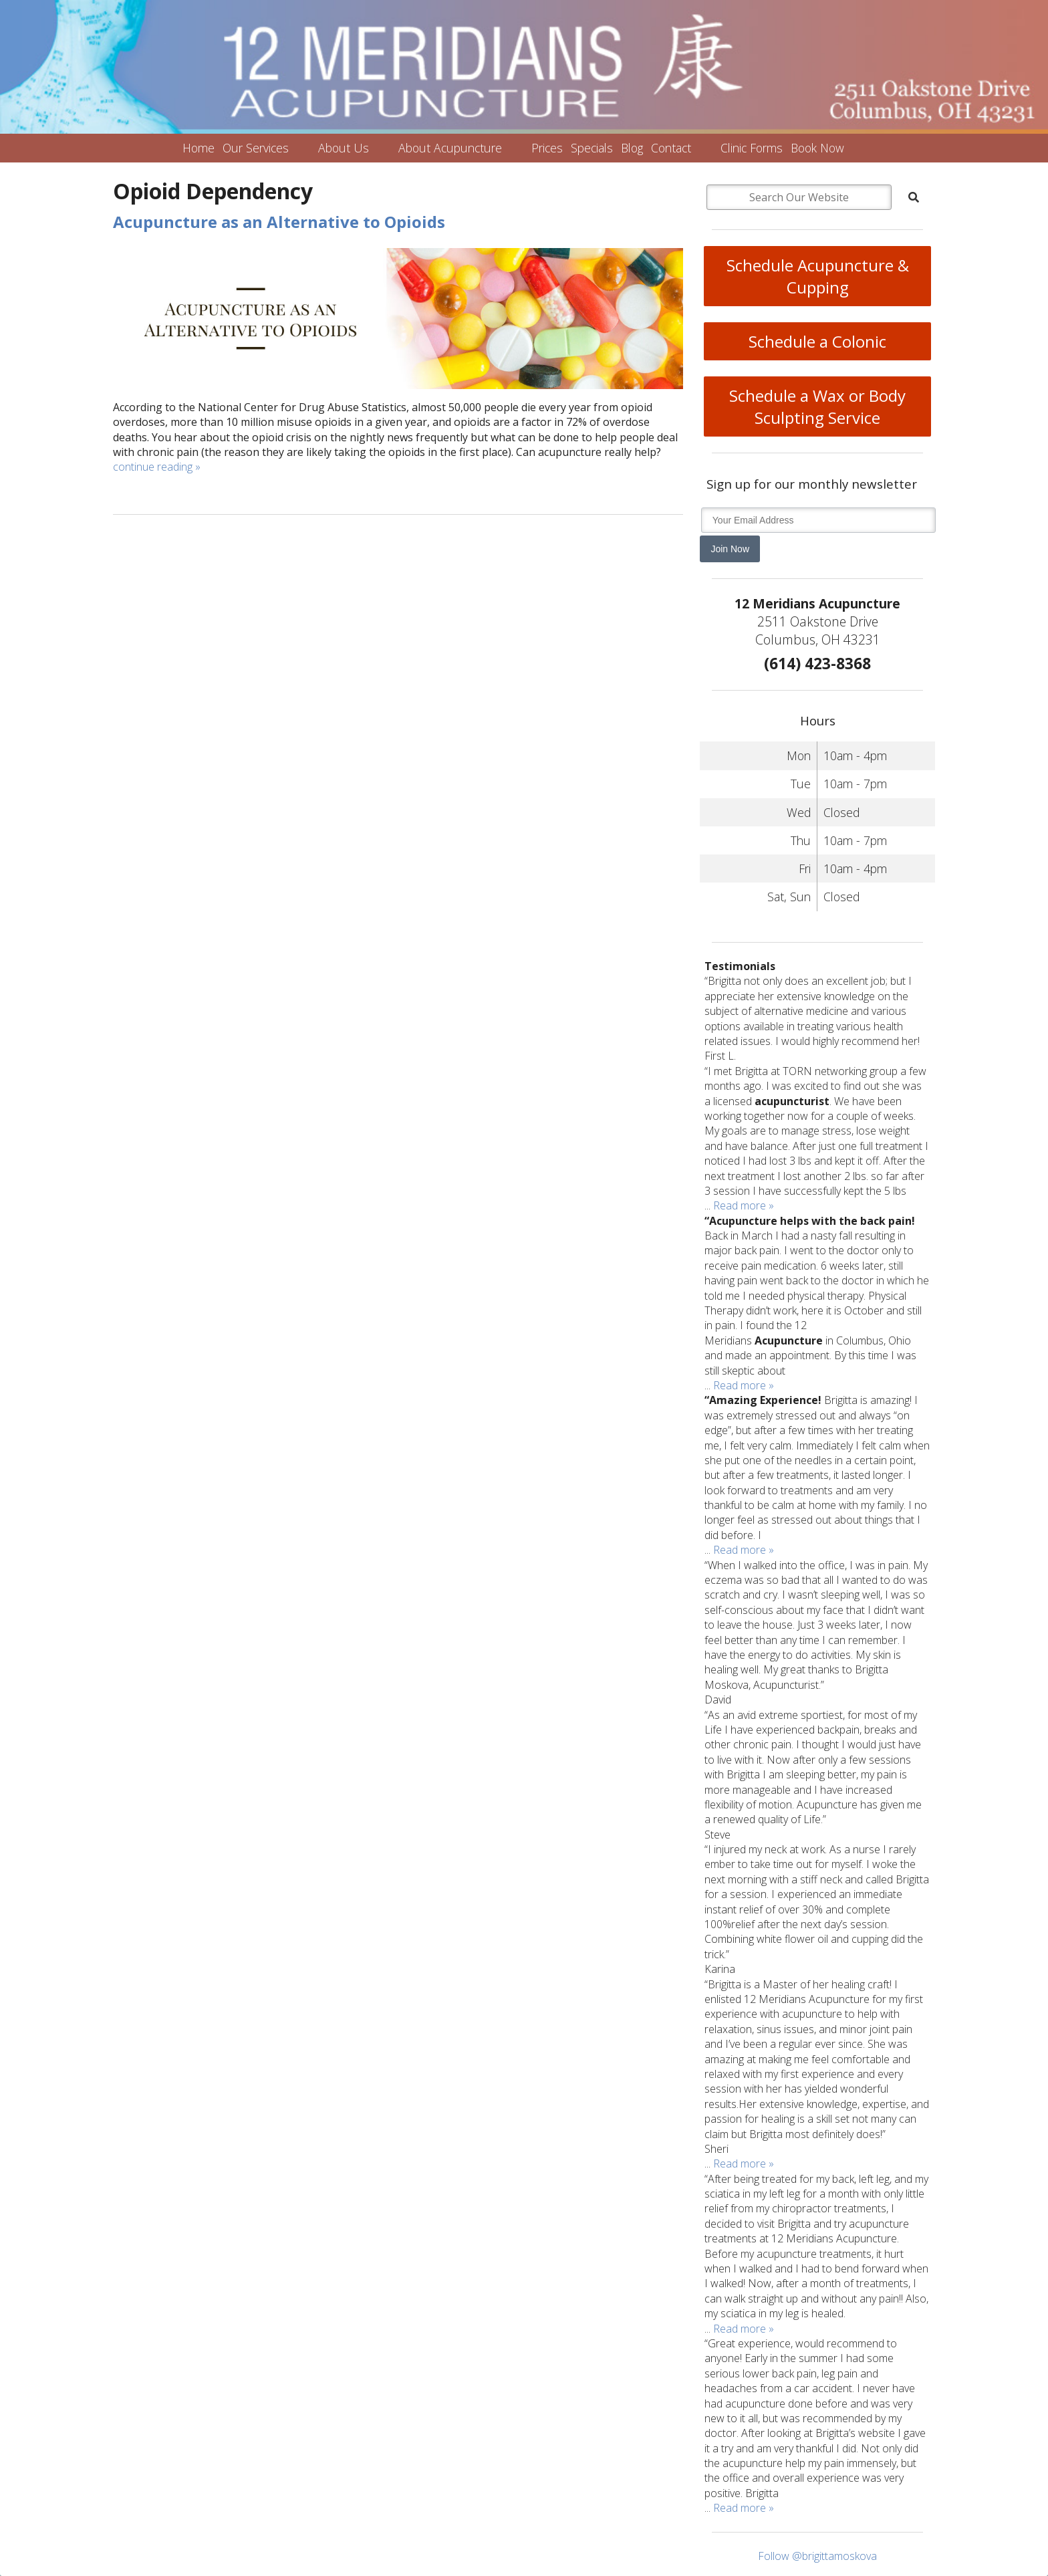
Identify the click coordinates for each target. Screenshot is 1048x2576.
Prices (547, 148)
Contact (671, 148)
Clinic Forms (751, 148)
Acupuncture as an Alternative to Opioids (279, 222)
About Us (343, 148)
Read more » (743, 1205)
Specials (592, 148)
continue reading (157, 466)
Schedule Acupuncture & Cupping (818, 276)
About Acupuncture (450, 148)
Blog (632, 148)
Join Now (729, 549)
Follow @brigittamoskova (817, 2556)
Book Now (817, 148)
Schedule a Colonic (817, 341)
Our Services (256, 148)
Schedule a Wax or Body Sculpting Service (817, 406)
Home (198, 148)
